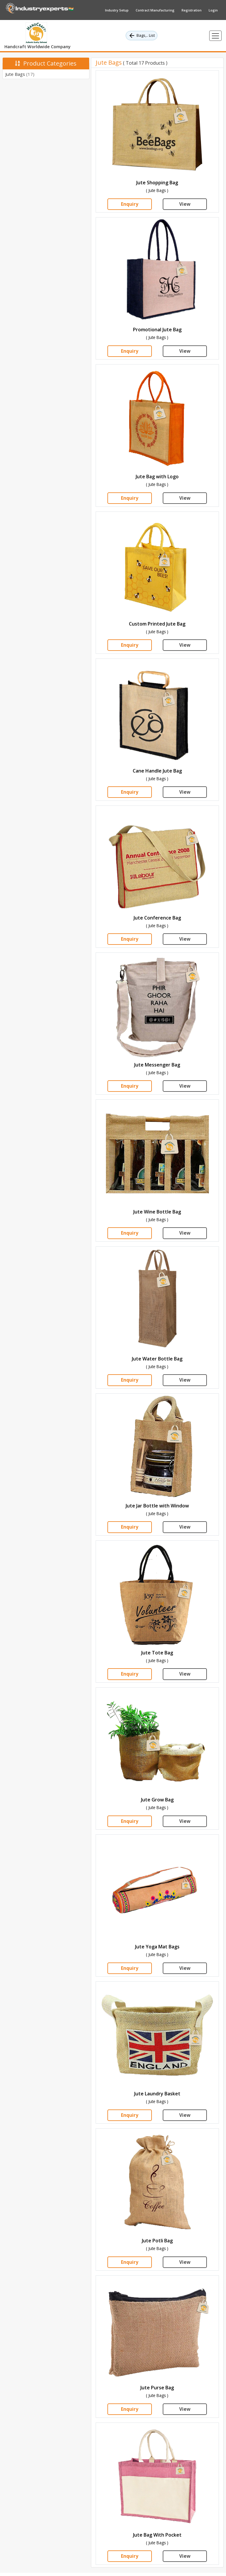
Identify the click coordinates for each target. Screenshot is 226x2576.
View (185, 204)
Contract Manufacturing (155, 10)
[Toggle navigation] (215, 36)
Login (213, 10)
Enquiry (129, 204)
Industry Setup (117, 10)
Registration (192, 10)
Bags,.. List (141, 35)
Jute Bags (19, 74)
